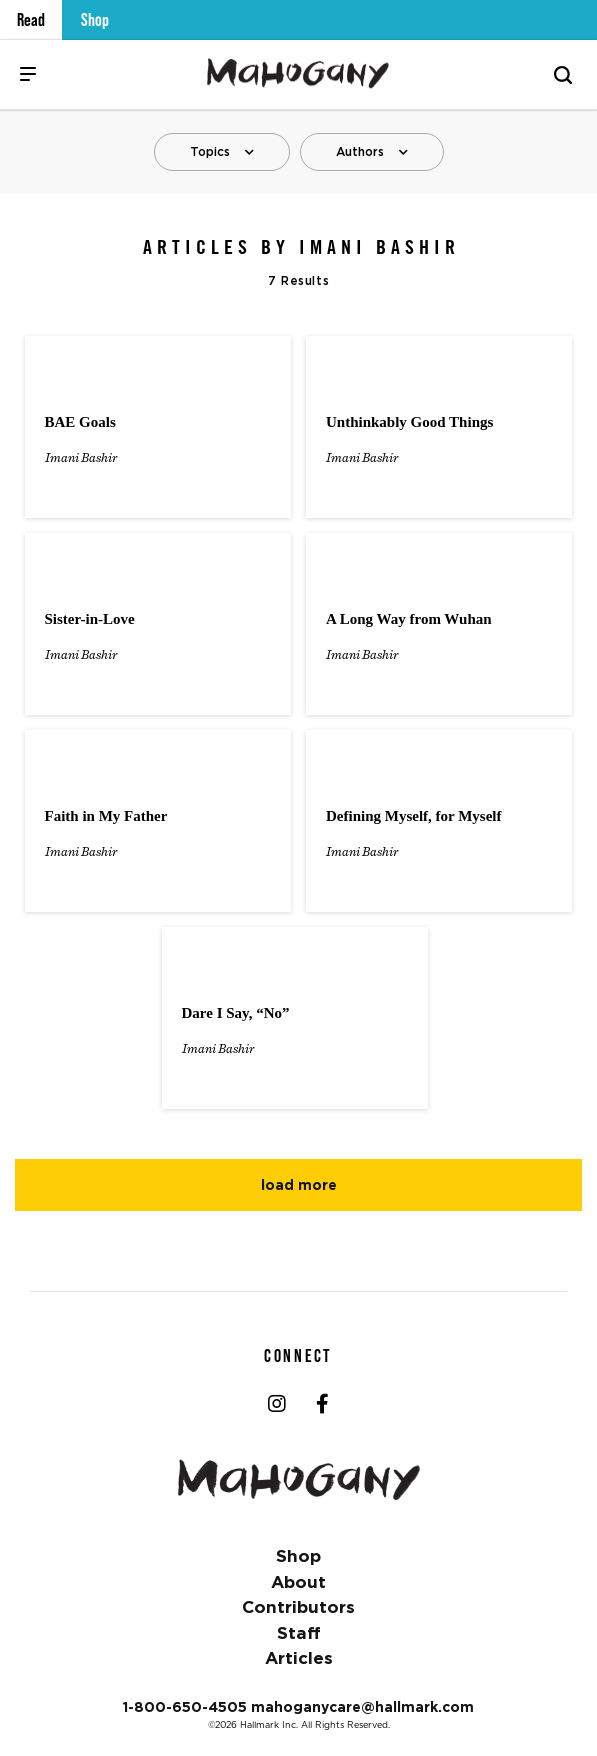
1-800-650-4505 (185, 1707)
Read (31, 19)
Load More (299, 1185)
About (298, 1582)
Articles (299, 1658)
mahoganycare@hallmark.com (362, 1707)
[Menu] (27, 74)
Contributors (298, 1607)
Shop (95, 19)
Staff (299, 1633)
